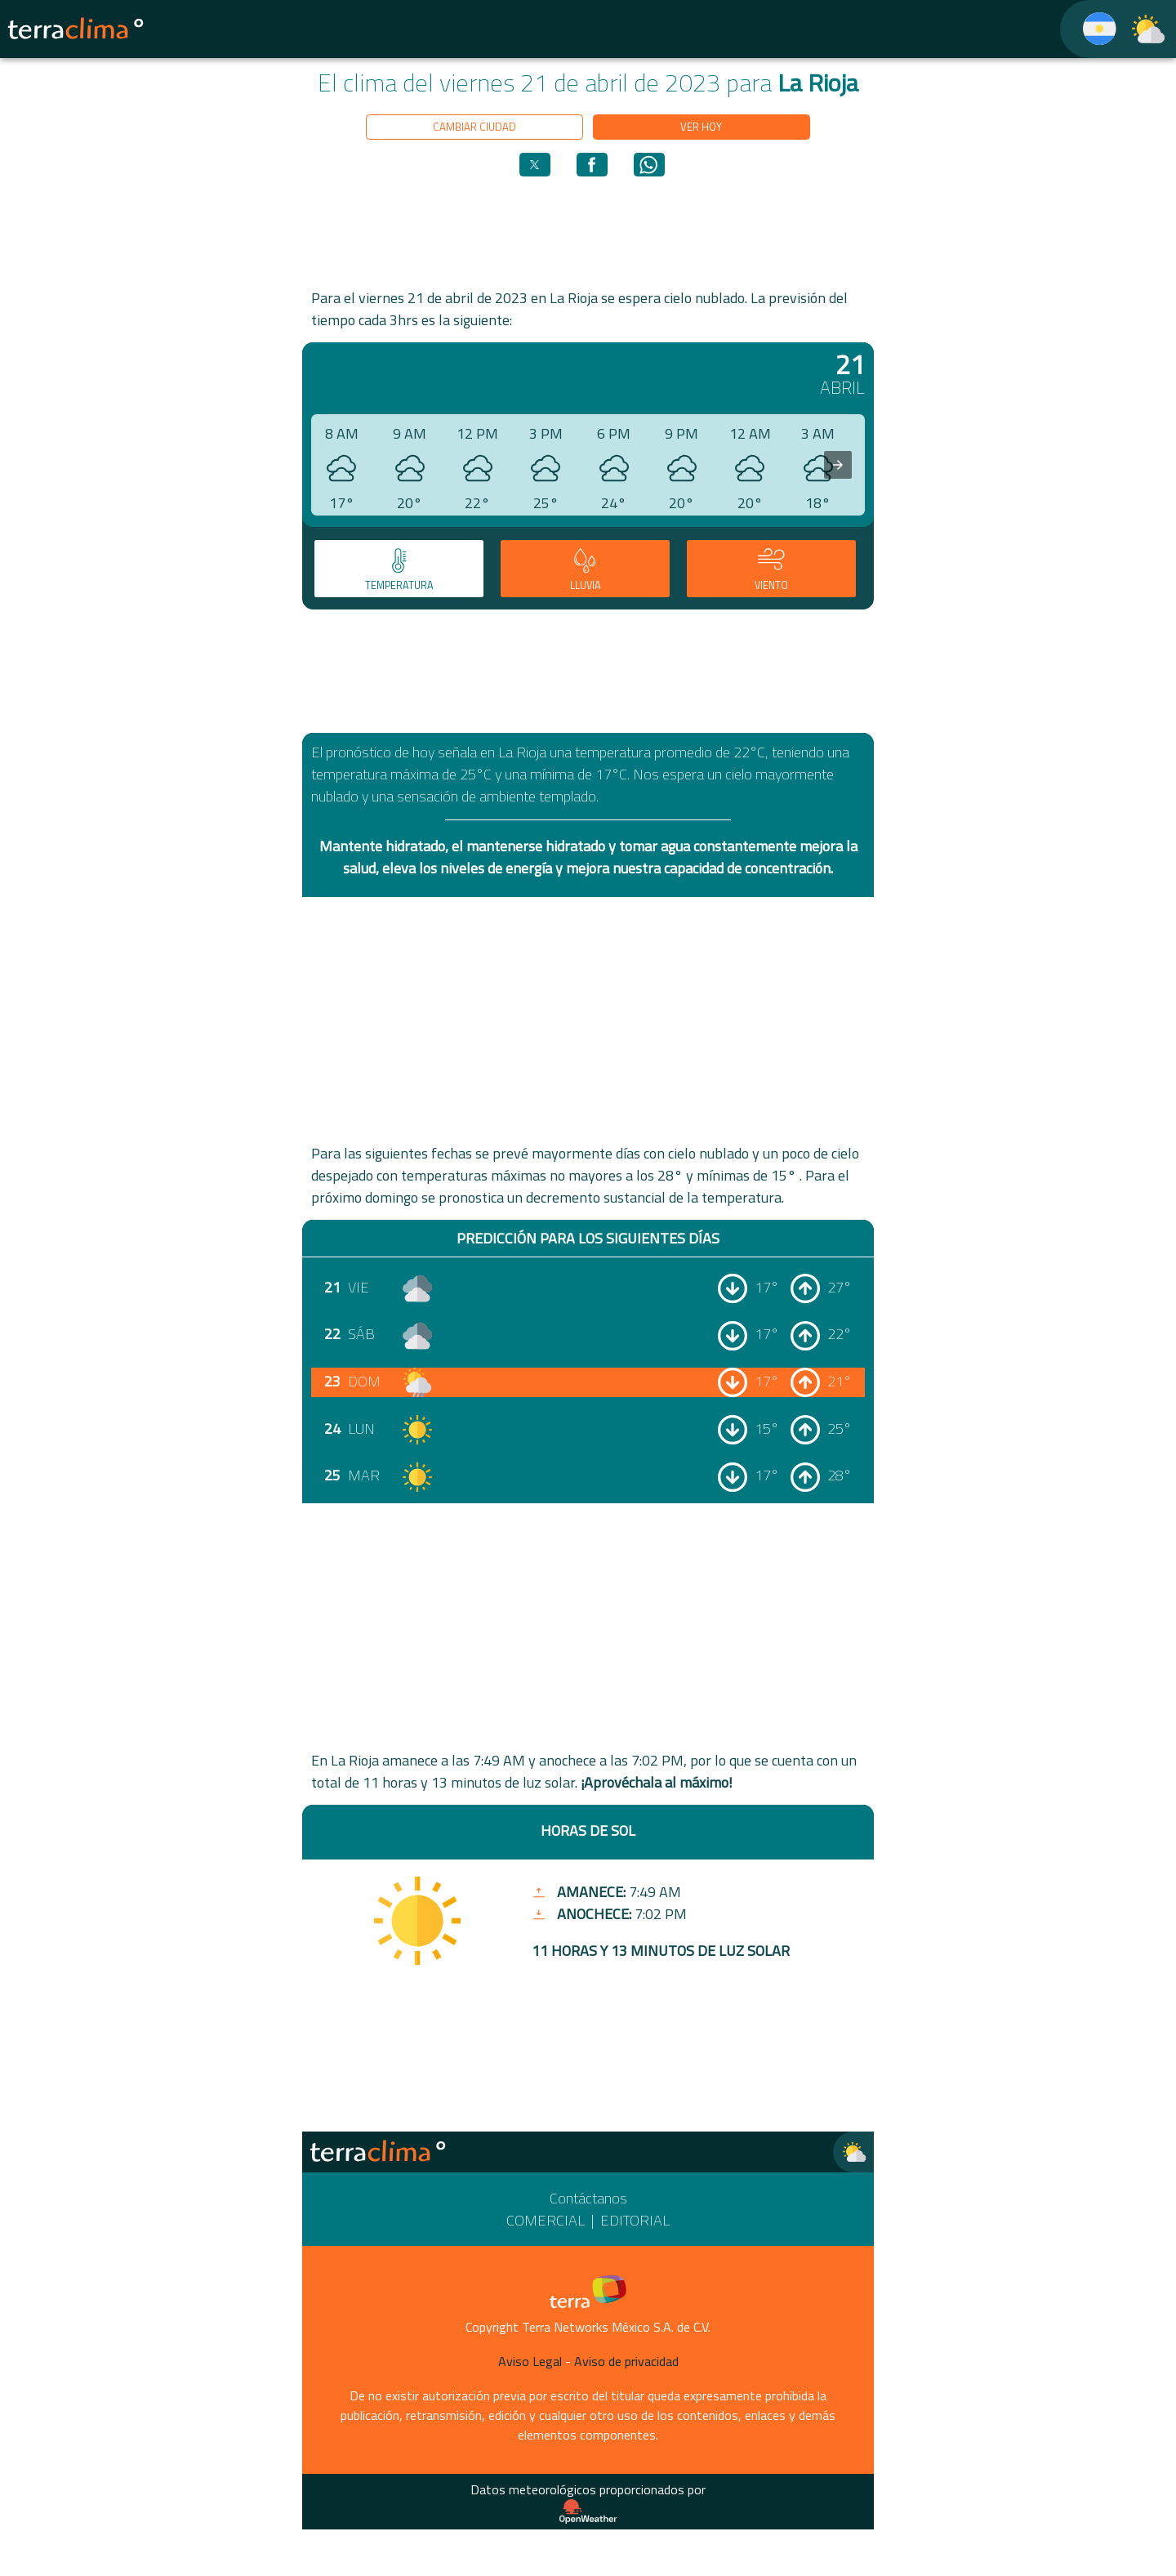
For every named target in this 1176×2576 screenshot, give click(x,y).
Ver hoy (701, 126)
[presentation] (838, 465)
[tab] (398, 568)
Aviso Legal (530, 2361)
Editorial (635, 2220)
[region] (588, 231)
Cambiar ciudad (474, 126)
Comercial (545, 2220)
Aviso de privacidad (626, 2361)
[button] (534, 164)
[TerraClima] (1089, 29)
